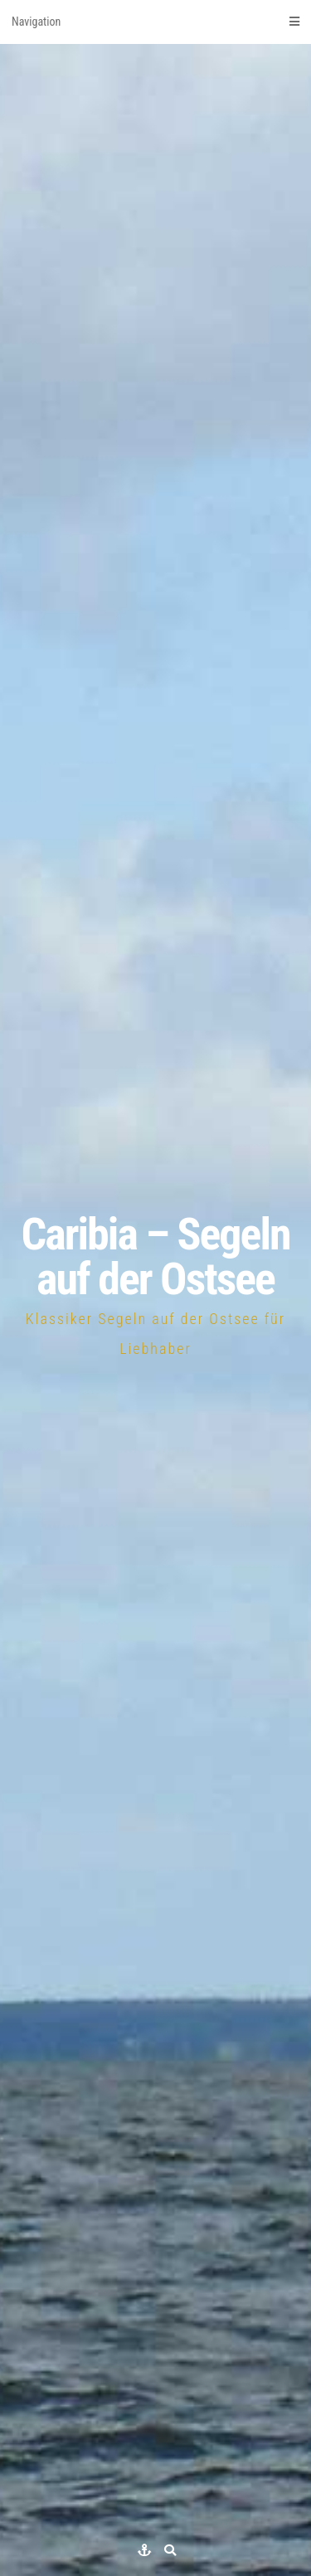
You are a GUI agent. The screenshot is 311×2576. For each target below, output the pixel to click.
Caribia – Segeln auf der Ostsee (155, 1256)
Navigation (155, 21)
